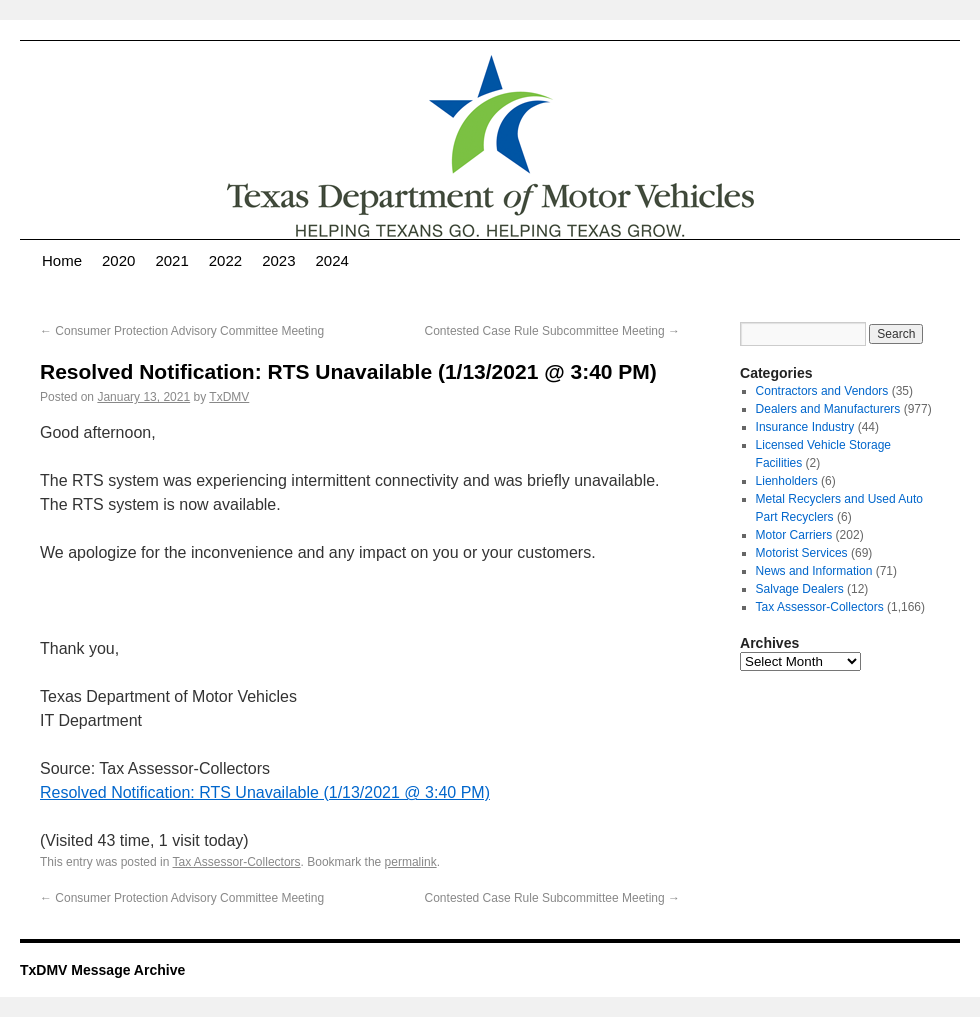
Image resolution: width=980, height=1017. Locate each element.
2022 (225, 260)
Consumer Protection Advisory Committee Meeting (182, 331)
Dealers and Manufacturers (828, 409)
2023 (278, 260)
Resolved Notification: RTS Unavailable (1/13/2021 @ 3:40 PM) (265, 792)
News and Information (814, 571)
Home (62, 260)
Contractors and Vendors (822, 391)
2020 (118, 260)
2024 (332, 260)
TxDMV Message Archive (102, 970)
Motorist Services (802, 553)
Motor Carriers (794, 535)
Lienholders (787, 481)
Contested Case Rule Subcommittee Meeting (552, 331)
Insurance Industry (805, 427)
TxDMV (229, 397)
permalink (411, 862)
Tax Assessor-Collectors (237, 862)
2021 (171, 260)
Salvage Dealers (800, 589)
